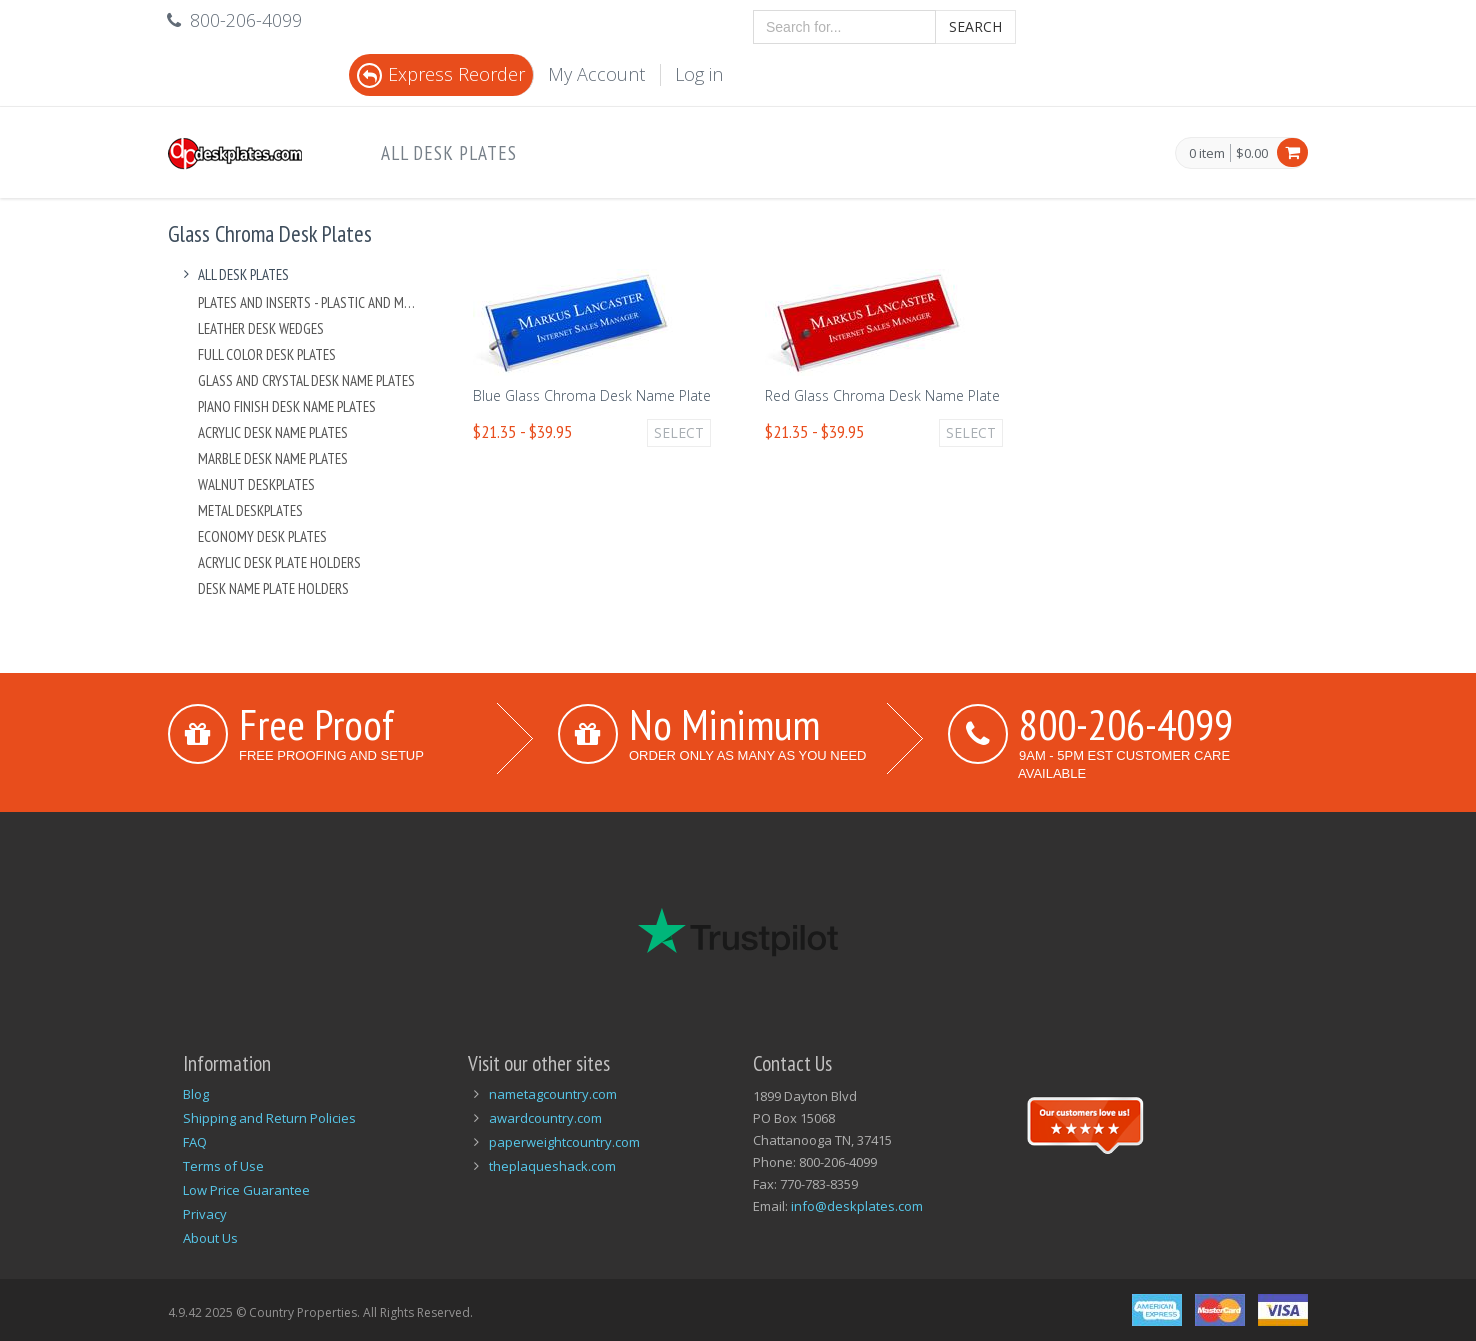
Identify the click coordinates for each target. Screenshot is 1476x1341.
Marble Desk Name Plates (273, 458)
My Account (596, 74)
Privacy (205, 1214)
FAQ (195, 1142)
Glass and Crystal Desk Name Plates (306, 380)
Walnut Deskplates (256, 484)
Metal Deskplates (250, 510)
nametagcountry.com (553, 1094)
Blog (196, 1094)
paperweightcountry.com (564, 1142)
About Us (210, 1238)
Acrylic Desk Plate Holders (279, 562)
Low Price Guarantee (246, 1190)
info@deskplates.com (857, 1206)
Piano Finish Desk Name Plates (287, 406)
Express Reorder (441, 74)
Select (679, 432)
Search (975, 26)
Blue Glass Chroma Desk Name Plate (592, 395)
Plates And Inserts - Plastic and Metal (309, 302)
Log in (699, 74)
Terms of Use (223, 1166)
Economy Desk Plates (262, 536)
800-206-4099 (1126, 724)
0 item (1207, 154)
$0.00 (1252, 153)
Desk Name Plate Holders (273, 588)
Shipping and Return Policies (269, 1118)
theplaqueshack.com (552, 1166)
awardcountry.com (545, 1118)
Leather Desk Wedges (261, 328)
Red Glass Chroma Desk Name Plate (882, 395)
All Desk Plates (449, 153)
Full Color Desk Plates (267, 354)
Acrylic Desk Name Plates (273, 432)
